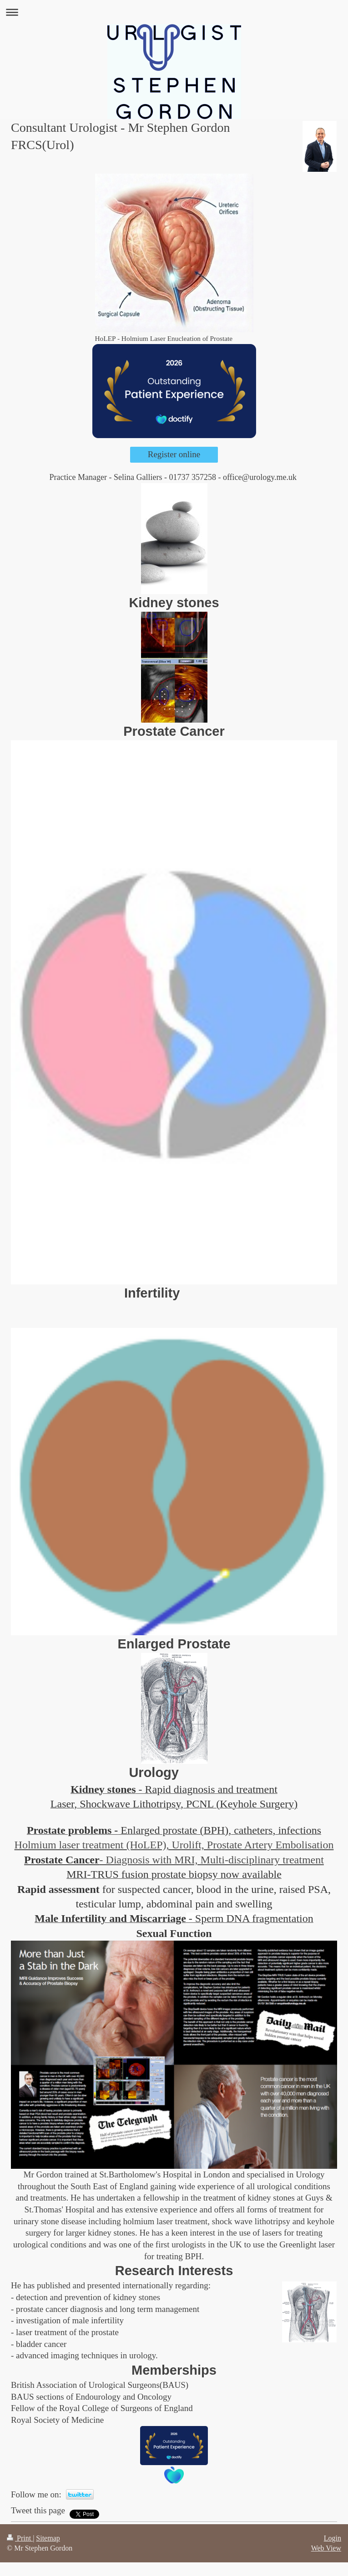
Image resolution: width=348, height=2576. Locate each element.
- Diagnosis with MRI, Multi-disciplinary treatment (212, 1860)
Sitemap (48, 2538)
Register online (174, 454)
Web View (326, 2548)
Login (332, 2538)
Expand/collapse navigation (174, 12)
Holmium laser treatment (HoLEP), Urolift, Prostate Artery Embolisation (174, 1845)
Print (20, 2538)
